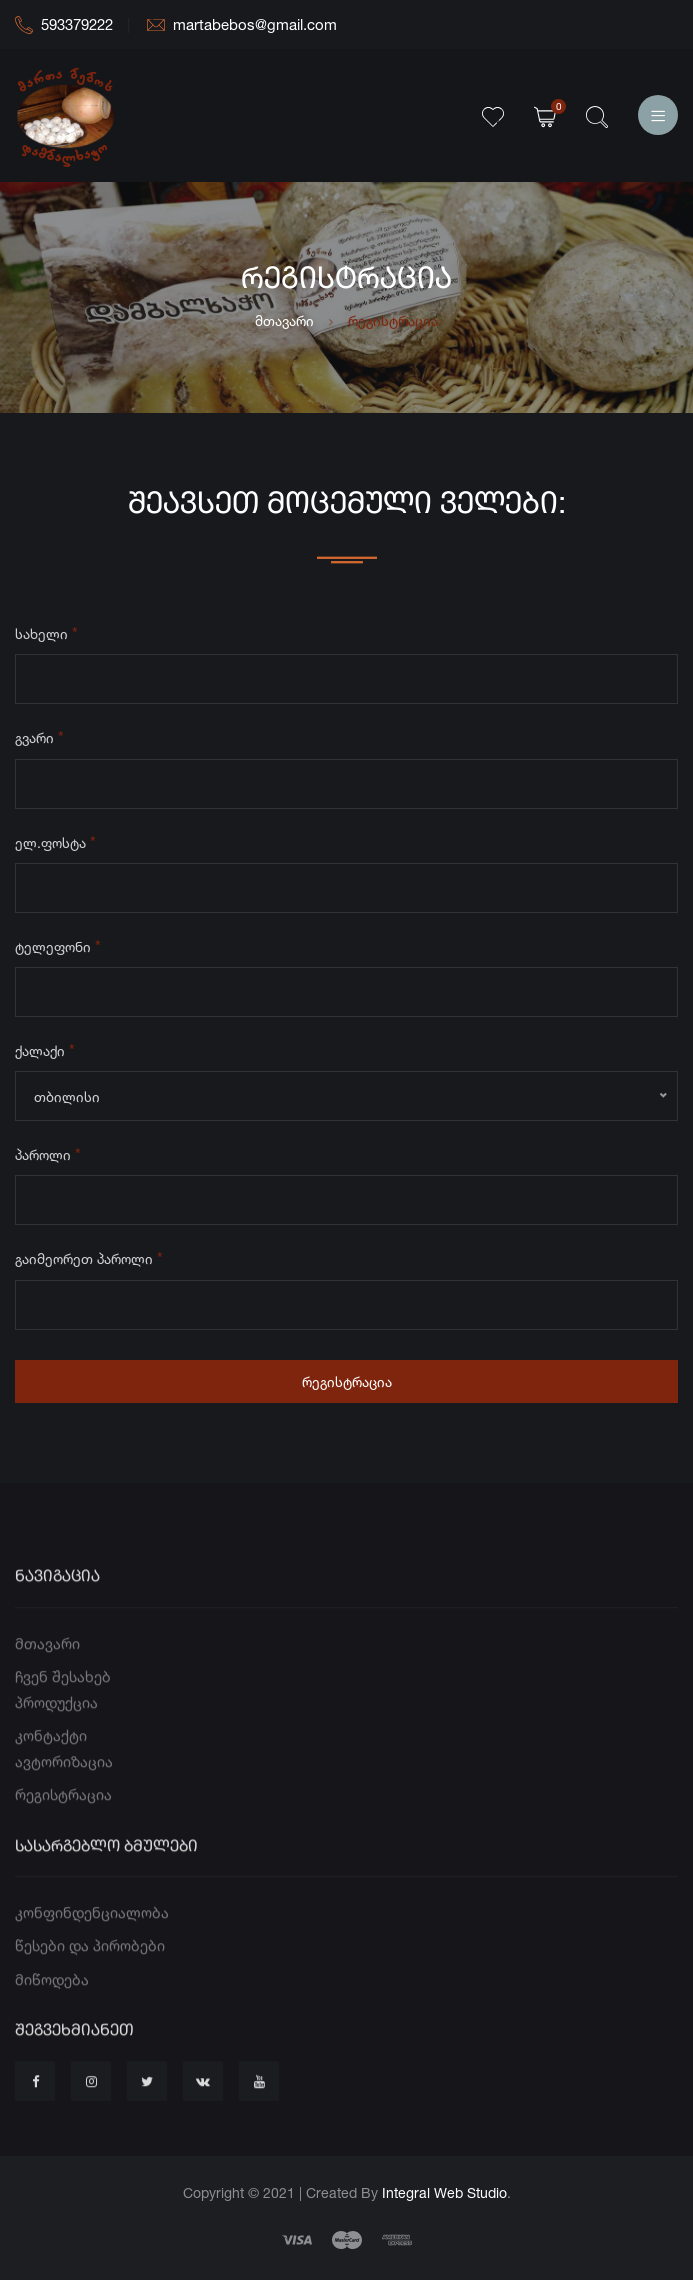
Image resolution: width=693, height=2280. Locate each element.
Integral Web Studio (444, 2192)
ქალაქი (45, 1054)
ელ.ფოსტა (55, 846)
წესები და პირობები (90, 1989)
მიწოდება (52, 2023)
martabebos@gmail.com (242, 24)
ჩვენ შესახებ (63, 1720)
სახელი (46, 637)
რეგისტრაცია (347, 1385)
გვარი (39, 741)
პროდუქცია (56, 1746)
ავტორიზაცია (64, 1805)
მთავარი (284, 320)
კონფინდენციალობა (92, 1956)
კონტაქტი (51, 1779)
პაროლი (48, 1158)
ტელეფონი (58, 950)
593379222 (64, 24)
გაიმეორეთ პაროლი (89, 1262)
